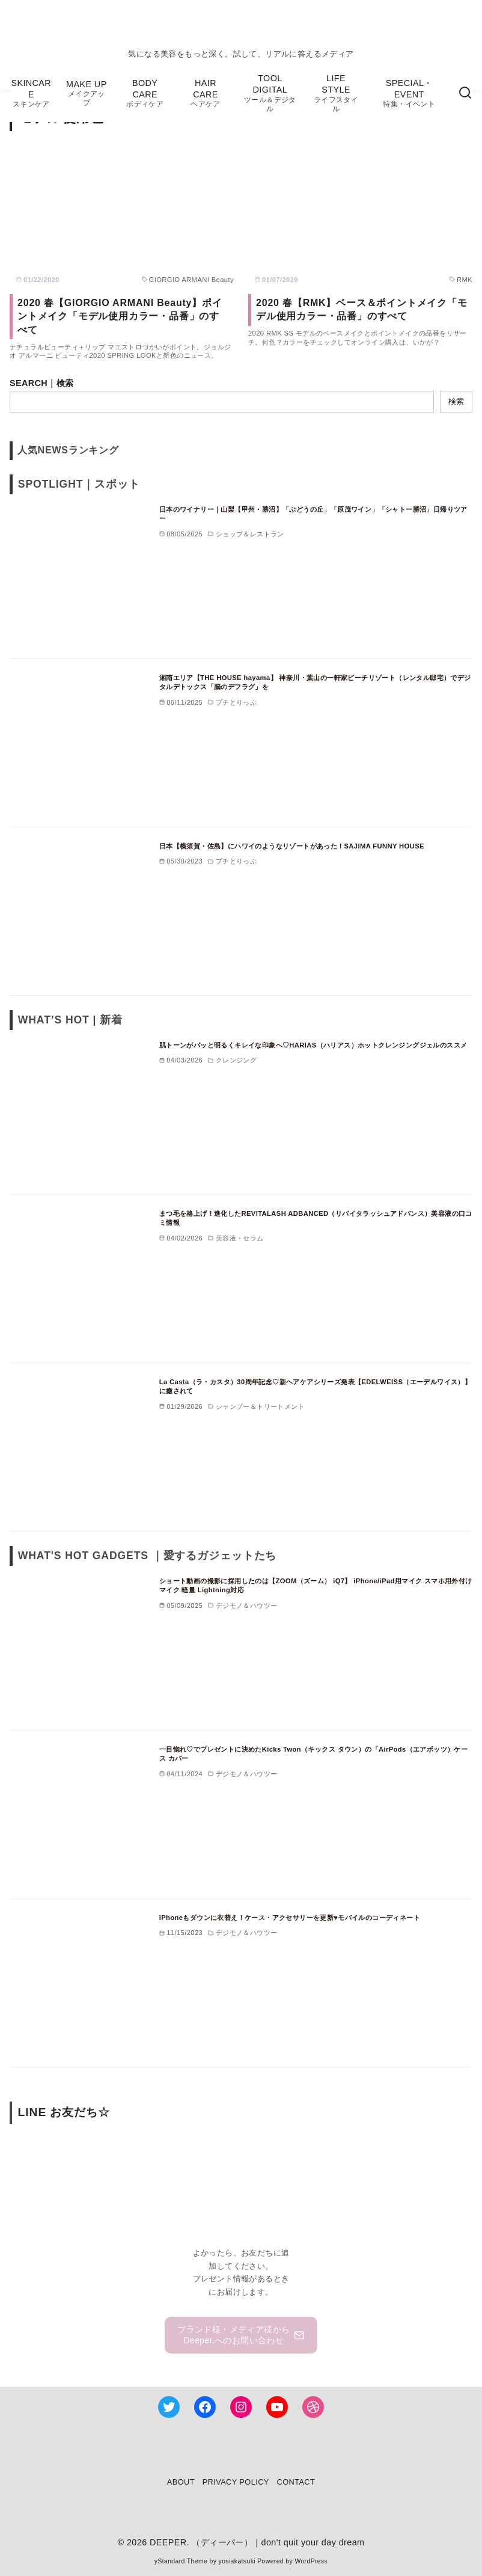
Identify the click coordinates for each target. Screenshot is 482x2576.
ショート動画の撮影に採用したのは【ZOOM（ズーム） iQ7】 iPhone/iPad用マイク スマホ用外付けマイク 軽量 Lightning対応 (315, 1585)
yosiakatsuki (237, 2561)
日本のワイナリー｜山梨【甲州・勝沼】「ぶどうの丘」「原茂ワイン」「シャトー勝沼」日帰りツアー (313, 514)
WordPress (311, 2561)
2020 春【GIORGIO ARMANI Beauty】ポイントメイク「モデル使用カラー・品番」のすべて (119, 316)
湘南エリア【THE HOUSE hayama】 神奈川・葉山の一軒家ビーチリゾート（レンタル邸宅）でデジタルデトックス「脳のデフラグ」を (315, 682)
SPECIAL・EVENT (409, 93)
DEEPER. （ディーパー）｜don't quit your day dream (257, 2542)
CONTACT (296, 2481)
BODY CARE (144, 93)
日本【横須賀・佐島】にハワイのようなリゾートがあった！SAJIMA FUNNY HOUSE (291, 846)
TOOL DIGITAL (270, 93)
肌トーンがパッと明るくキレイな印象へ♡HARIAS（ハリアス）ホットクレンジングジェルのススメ (313, 1045)
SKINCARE (31, 93)
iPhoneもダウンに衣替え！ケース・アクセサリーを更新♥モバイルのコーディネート (289, 1917)
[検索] (465, 93)
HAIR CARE (205, 93)
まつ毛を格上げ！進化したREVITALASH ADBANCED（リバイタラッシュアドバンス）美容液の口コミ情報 (315, 1218)
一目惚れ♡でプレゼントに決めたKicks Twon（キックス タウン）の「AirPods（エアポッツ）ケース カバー (313, 1754)
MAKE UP (86, 93)
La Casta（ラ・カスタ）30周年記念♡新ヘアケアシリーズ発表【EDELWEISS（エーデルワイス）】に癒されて (315, 1386)
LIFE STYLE (336, 93)
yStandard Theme (180, 2561)
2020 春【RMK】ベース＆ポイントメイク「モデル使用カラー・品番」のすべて (362, 309)
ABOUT (181, 2481)
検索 (456, 401)
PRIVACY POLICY (236, 2481)
